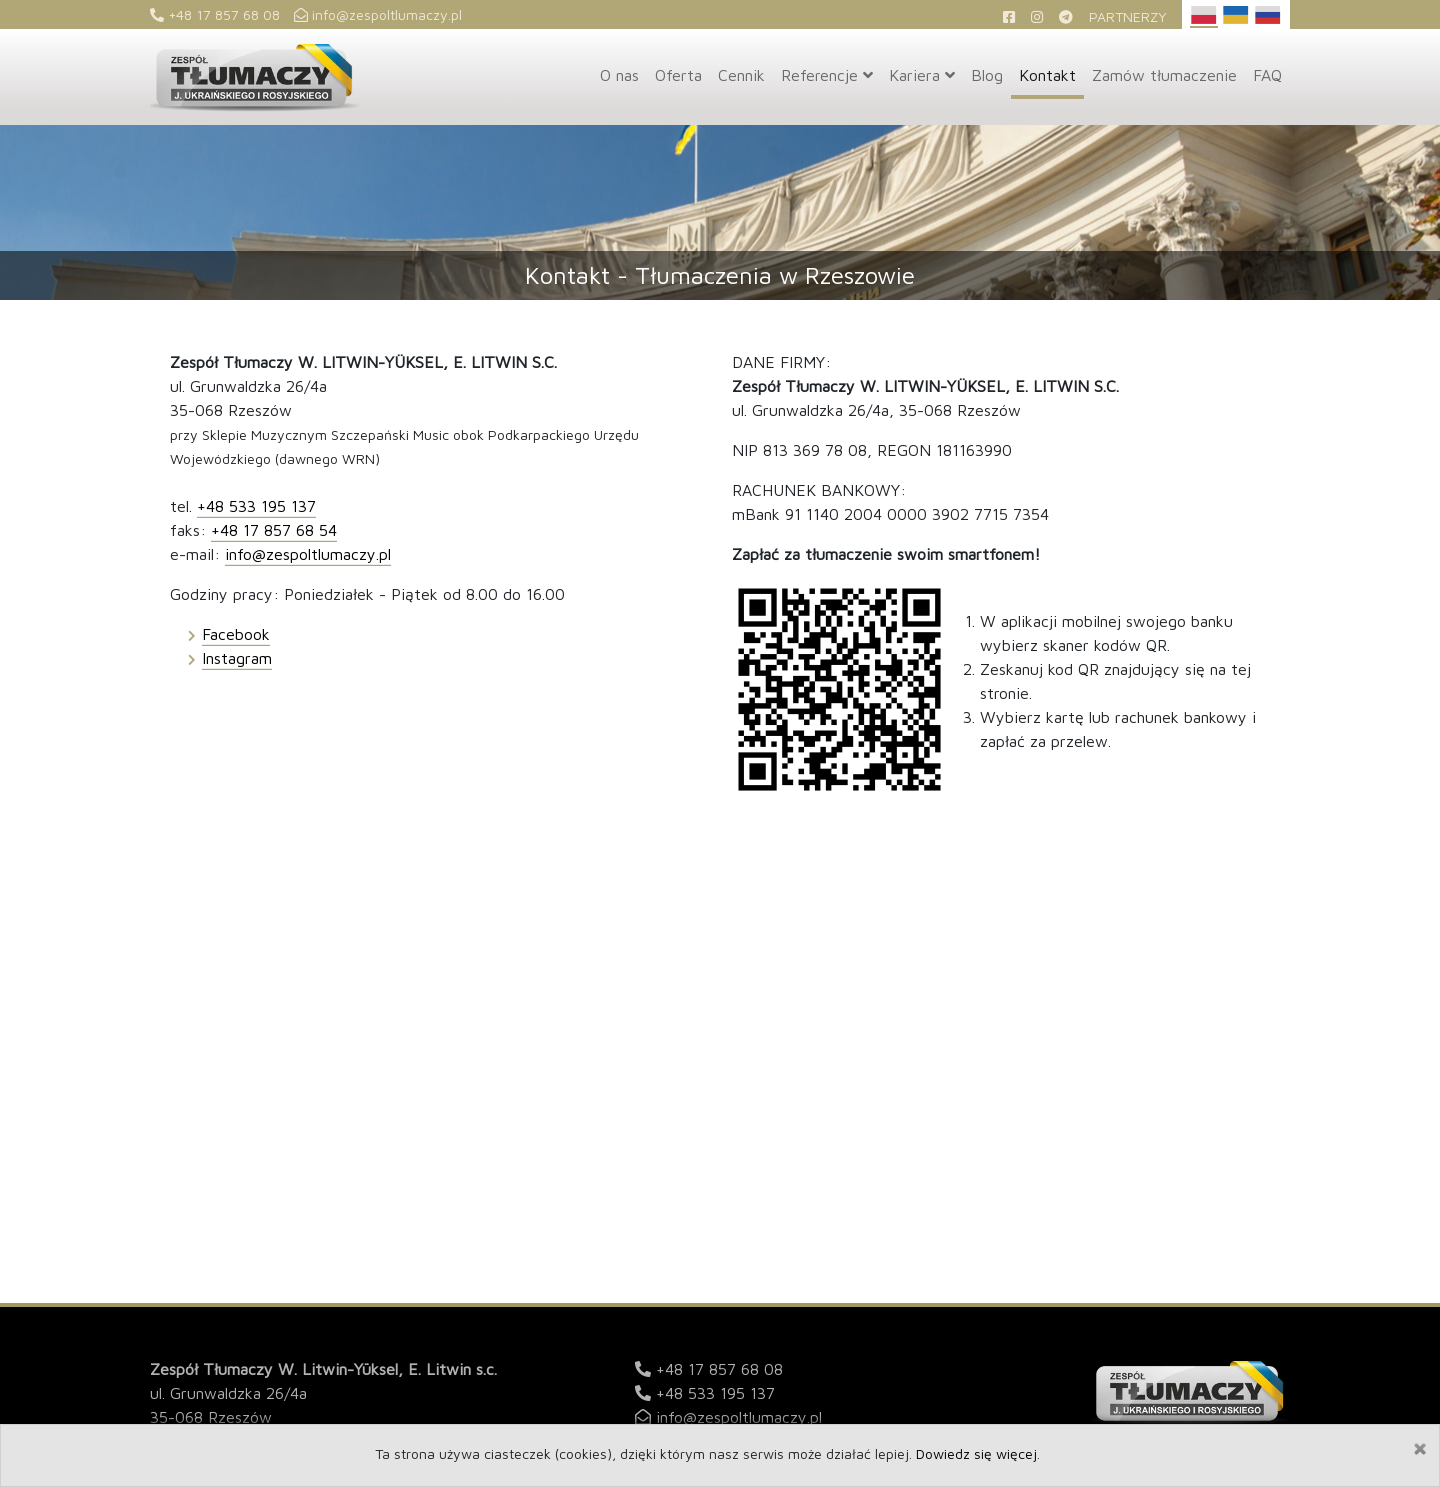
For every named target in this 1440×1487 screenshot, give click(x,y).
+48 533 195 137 (256, 506)
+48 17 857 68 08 (215, 14)
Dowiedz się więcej (976, 1453)
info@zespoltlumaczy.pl (378, 14)
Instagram (237, 658)
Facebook (236, 634)
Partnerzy (1128, 16)
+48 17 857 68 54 (274, 530)
